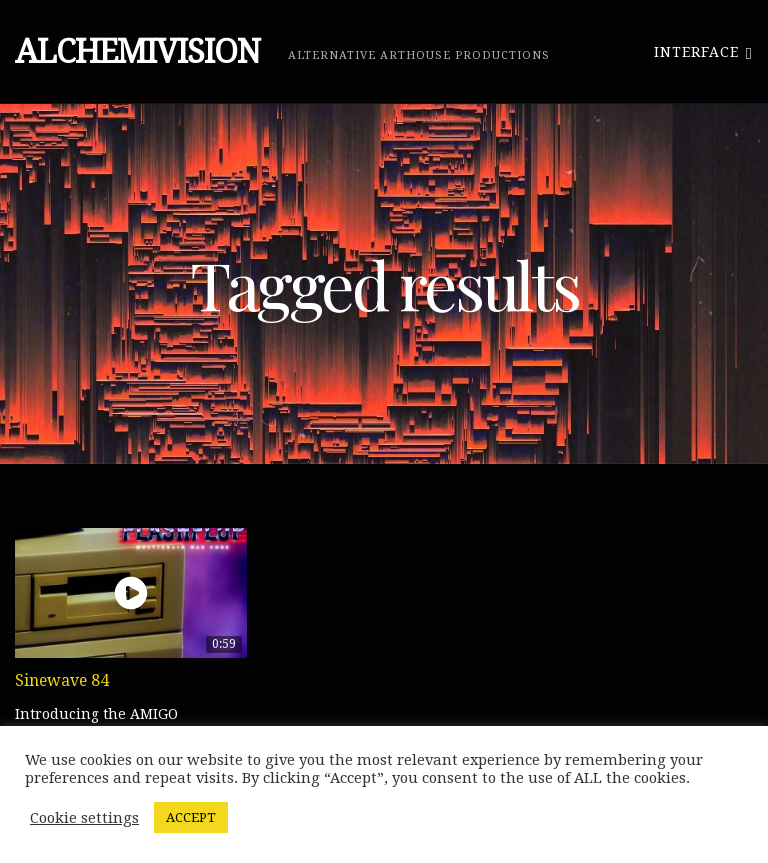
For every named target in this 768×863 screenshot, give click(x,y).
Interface (703, 51)
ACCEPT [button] (191, 817)
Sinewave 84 (62, 680)
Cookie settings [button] (84, 818)
